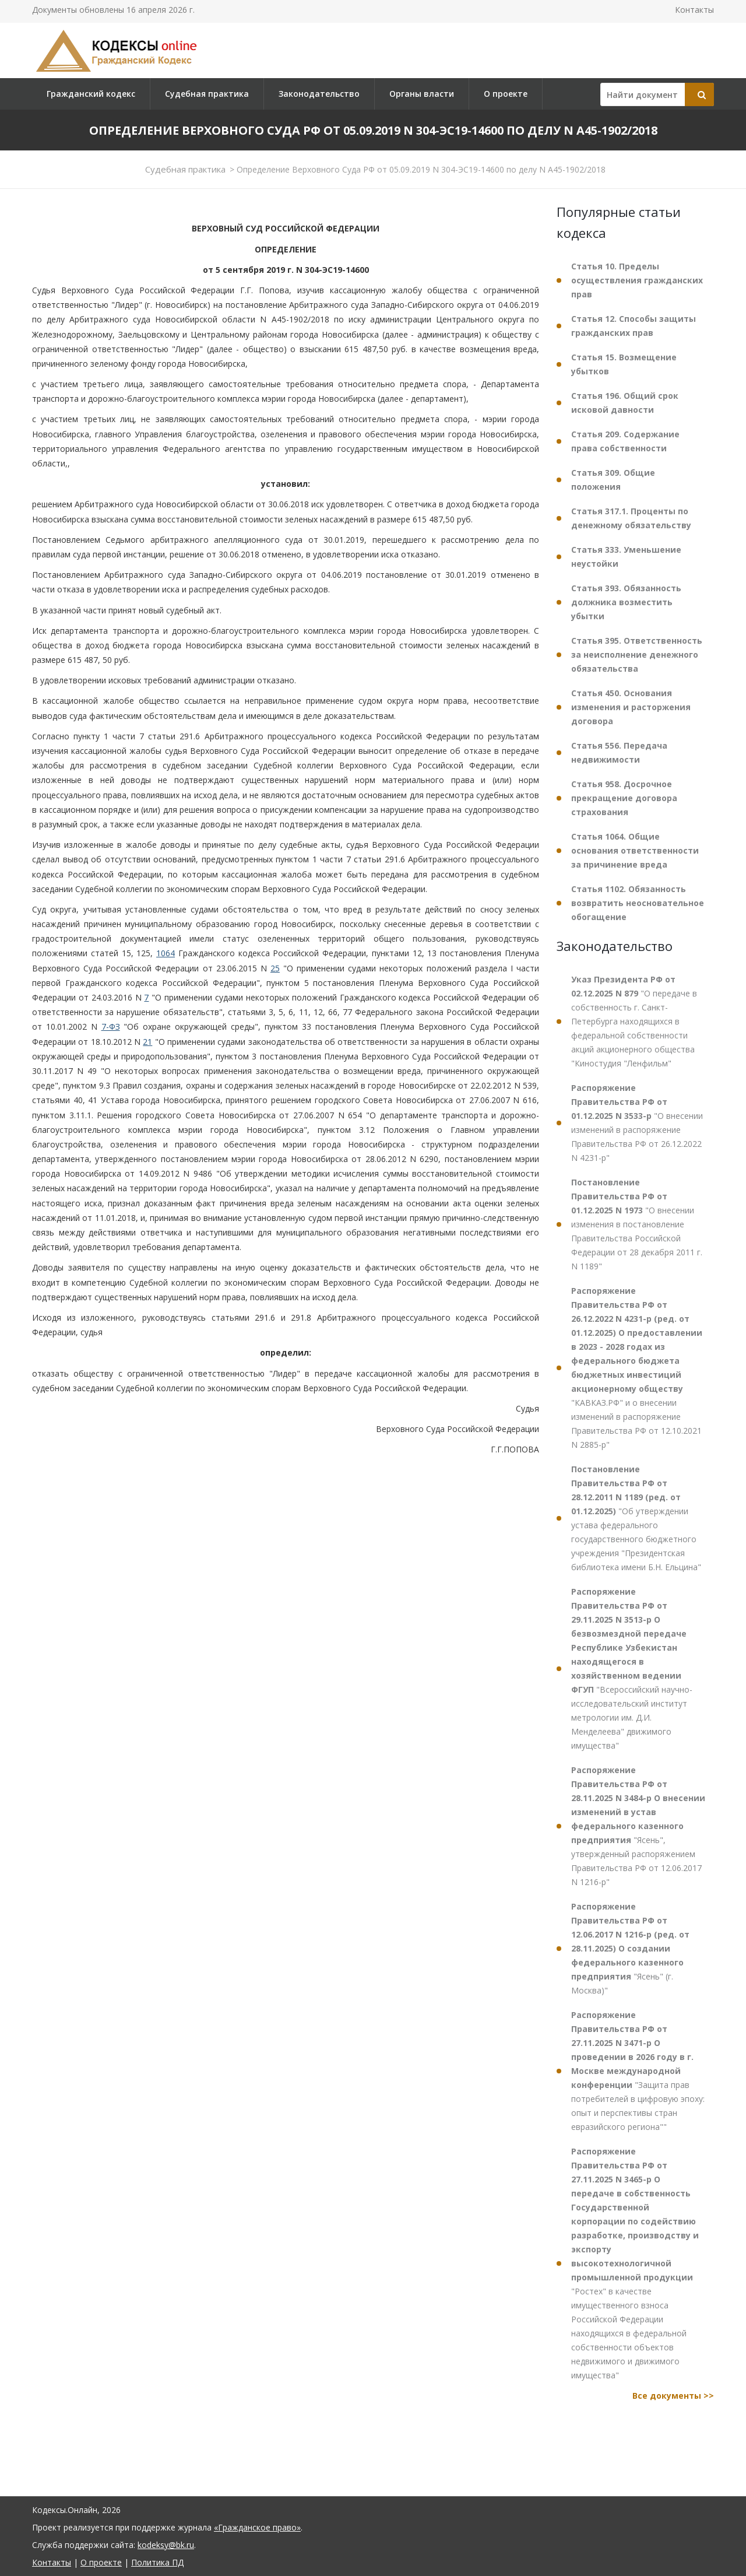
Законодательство (319, 93)
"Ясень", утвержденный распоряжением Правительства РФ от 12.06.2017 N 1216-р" (638, 1825)
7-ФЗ (110, 1026)
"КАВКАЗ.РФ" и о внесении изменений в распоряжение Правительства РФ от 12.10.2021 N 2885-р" (636, 1367)
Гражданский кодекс (91, 93)
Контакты (694, 9)
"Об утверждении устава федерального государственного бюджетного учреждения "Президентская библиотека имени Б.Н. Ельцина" (636, 1518)
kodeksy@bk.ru (166, 2544)
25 (275, 968)
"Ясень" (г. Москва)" (630, 1948)
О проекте (505, 93)
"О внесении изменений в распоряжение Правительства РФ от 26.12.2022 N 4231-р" (637, 1122)
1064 (165, 953)
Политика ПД (157, 2562)
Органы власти (421, 93)
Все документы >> (673, 2395)
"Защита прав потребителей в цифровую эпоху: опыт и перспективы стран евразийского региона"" (638, 2070)
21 (147, 1041)
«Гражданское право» (257, 2527)
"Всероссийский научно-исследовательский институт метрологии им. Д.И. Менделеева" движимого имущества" (631, 1668)
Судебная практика (207, 93)
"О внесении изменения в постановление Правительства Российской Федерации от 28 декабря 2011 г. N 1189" (636, 1224)
